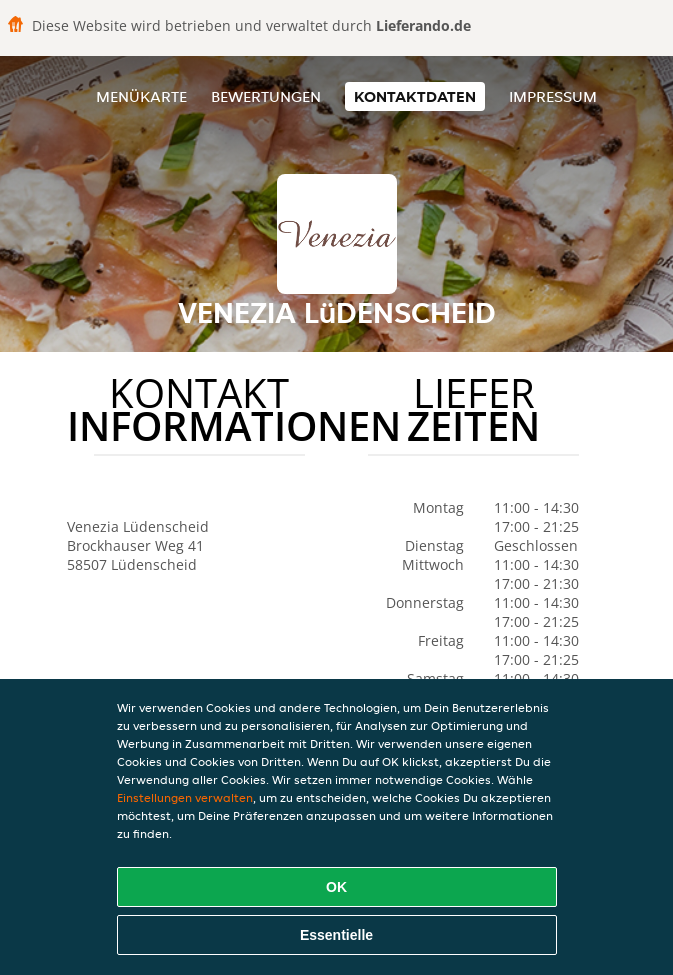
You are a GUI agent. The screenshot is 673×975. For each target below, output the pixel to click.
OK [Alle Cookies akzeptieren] (336, 887)
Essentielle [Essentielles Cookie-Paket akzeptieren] (336, 935)
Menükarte (141, 96)
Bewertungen (266, 96)
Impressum (553, 96)
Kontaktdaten (415, 96)
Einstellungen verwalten (185, 797)
